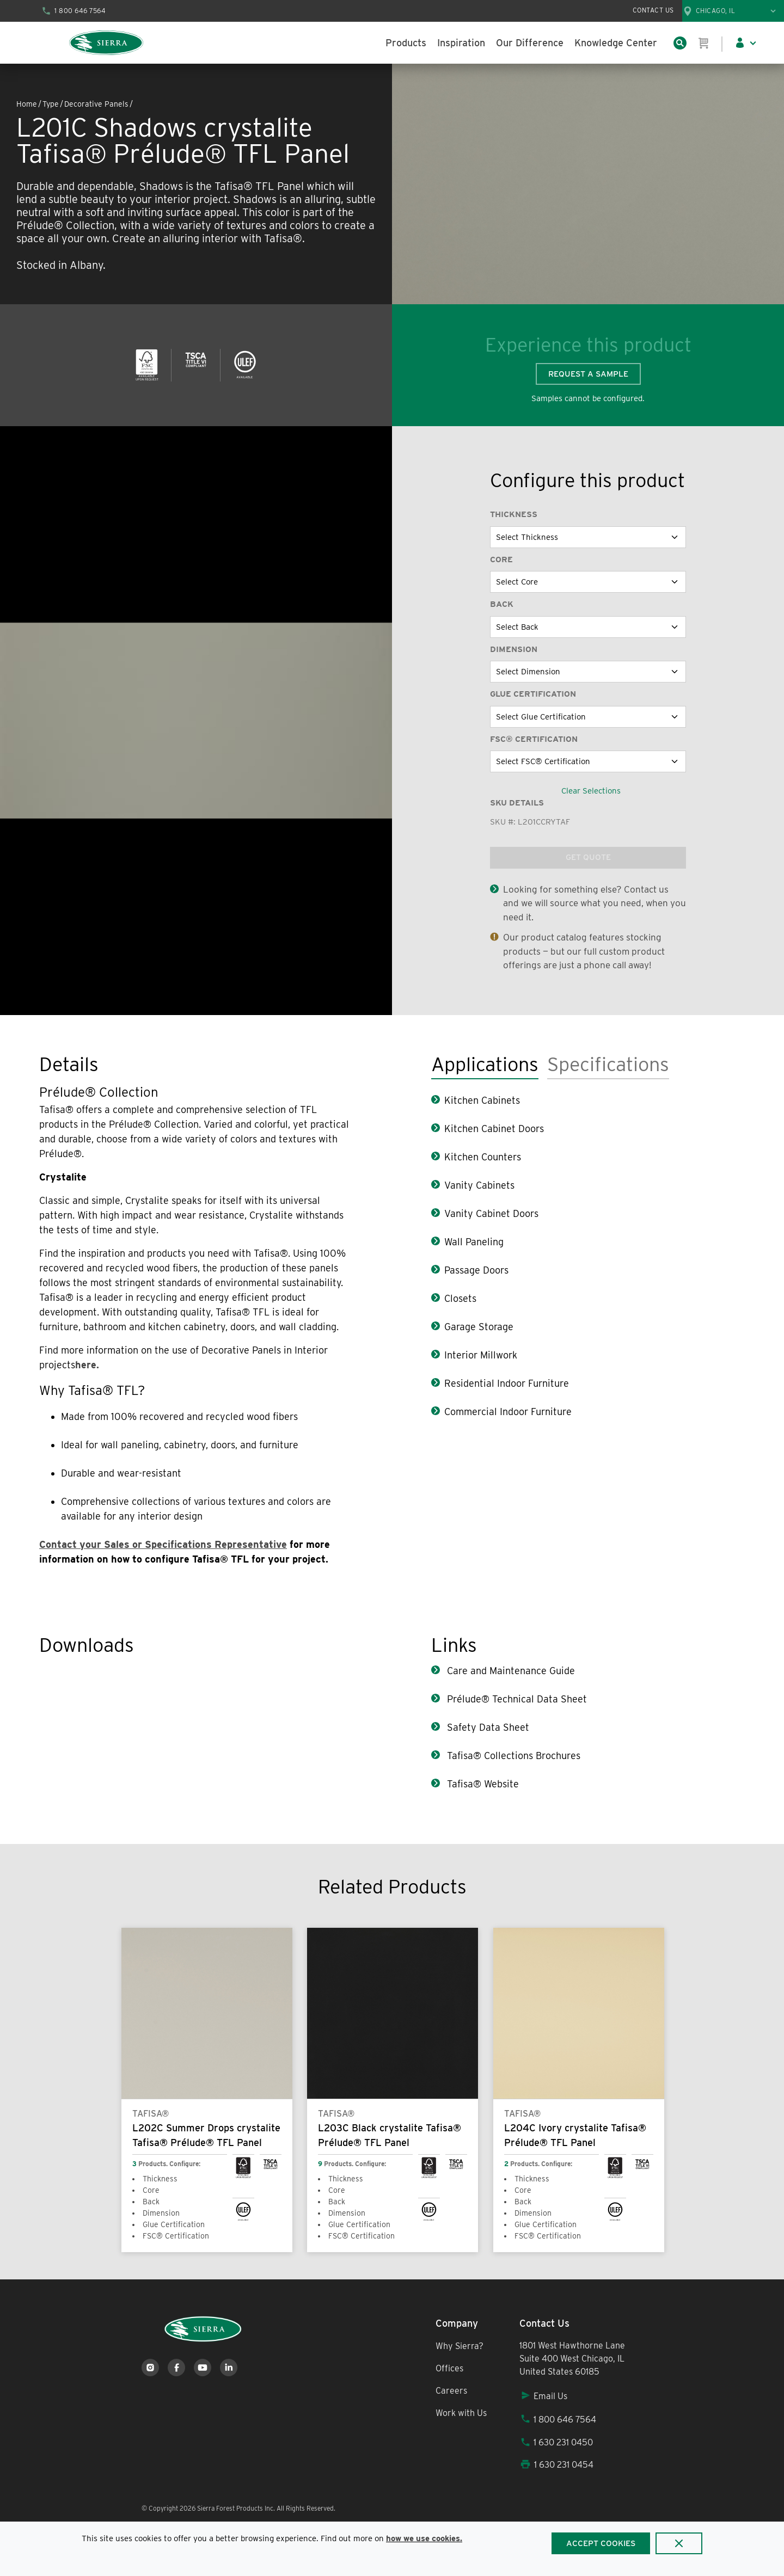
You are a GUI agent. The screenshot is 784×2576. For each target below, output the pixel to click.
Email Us (543, 2396)
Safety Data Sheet (486, 1727)
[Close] (679, 2543)
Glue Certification (533, 694)
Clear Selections (591, 791)
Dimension (513, 649)
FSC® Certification (534, 739)
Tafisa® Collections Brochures (512, 1755)
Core (501, 559)
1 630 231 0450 (556, 2442)
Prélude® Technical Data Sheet (515, 1699)
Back (501, 604)
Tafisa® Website (481, 1784)
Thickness (513, 514)
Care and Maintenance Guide (509, 1670)
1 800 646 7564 (557, 2419)
